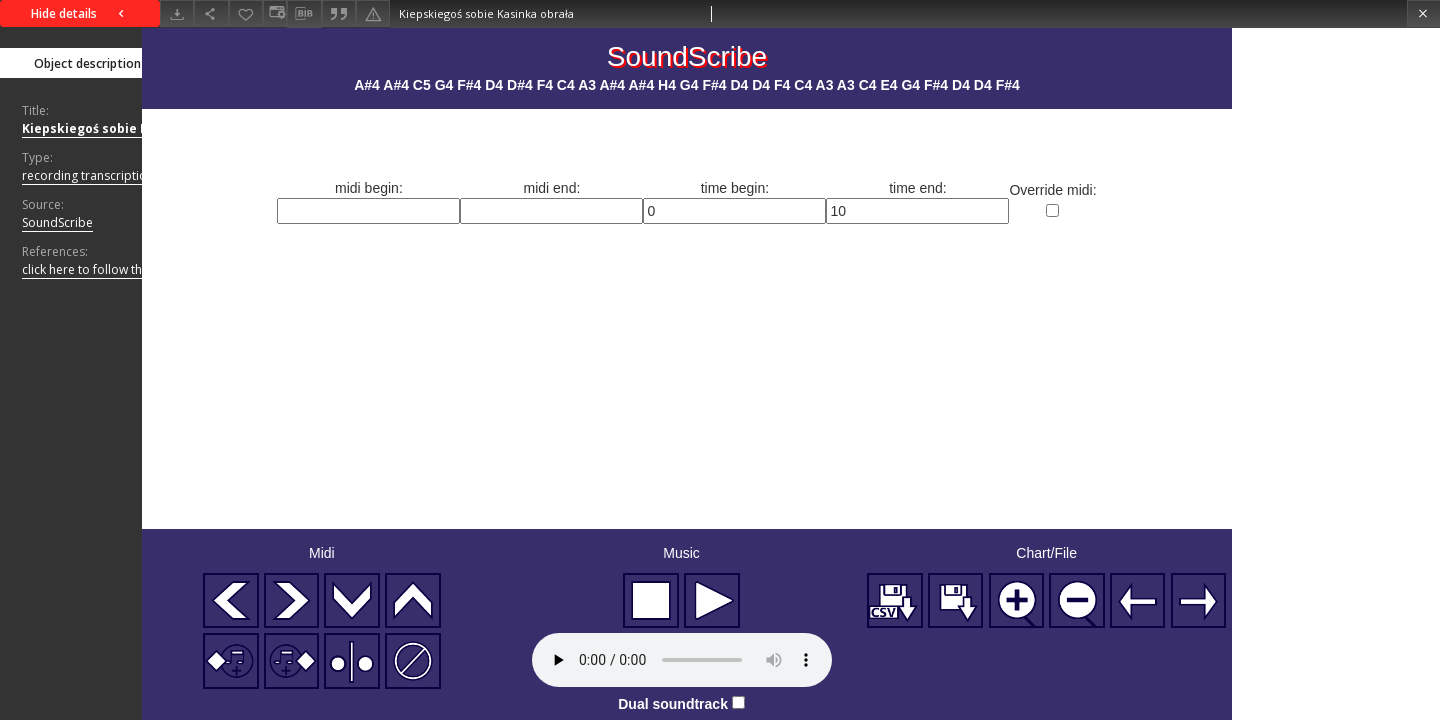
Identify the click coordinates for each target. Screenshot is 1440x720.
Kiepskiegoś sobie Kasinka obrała (129, 128)
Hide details (80, 13)
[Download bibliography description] (304, 14)
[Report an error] (373, 13)
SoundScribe (57, 222)
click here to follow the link (106, 270)
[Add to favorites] (246, 13)
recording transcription (88, 175)
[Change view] (275, 13)
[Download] (177, 13)
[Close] (1423, 13)
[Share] (211, 13)
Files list (262, 62)
